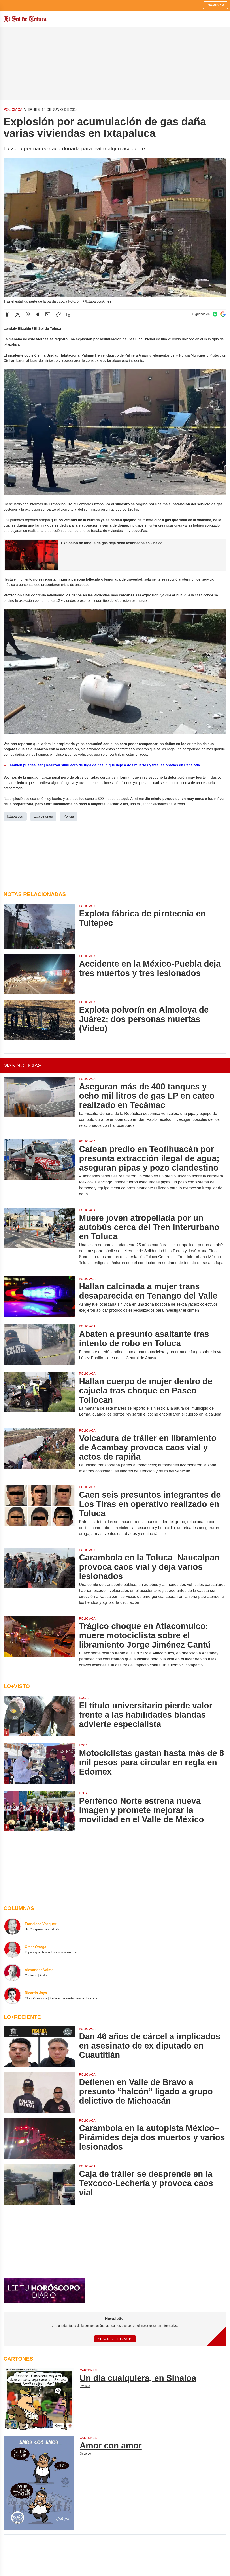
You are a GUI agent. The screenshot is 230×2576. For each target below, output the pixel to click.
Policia (68, 816)
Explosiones (43, 816)
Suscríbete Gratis (115, 2339)
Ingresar (215, 5)
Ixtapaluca (15, 816)
